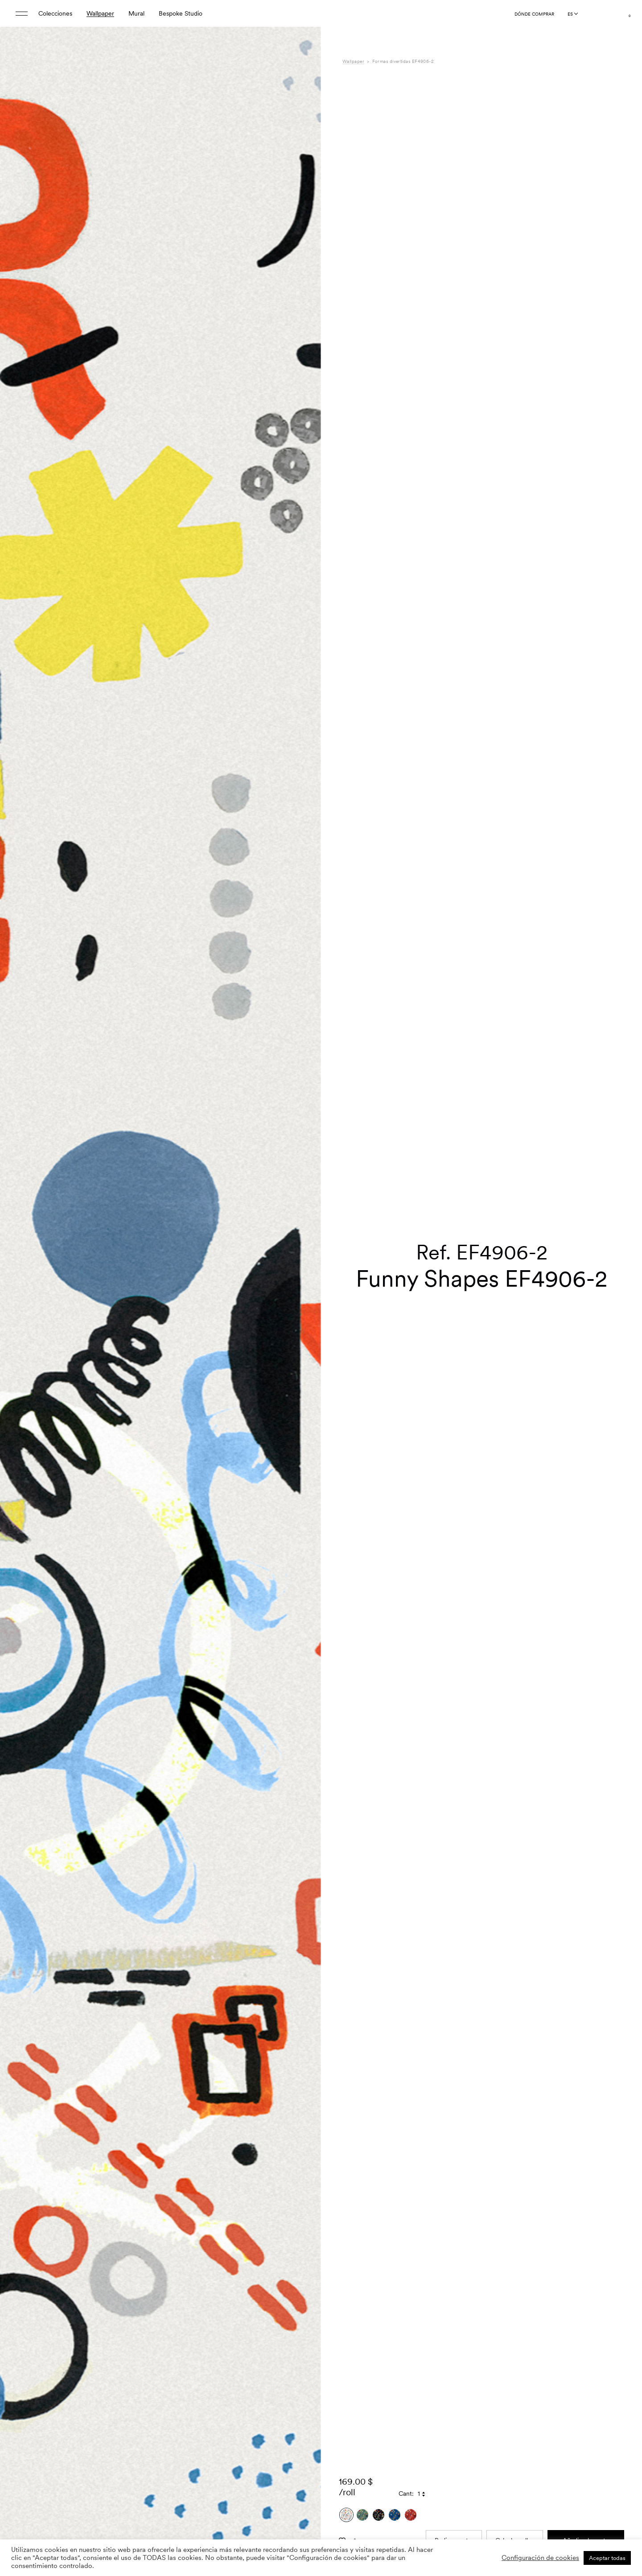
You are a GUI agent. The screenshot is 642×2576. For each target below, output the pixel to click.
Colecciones (55, 13)
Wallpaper (100, 13)
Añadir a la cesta (586, 2444)
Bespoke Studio (180, 13)
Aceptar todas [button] (607, 2558)
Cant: (406, 2397)
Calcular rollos (514, 2444)
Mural (136, 13)
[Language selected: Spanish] (572, 14)
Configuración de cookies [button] (540, 2558)
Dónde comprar (534, 14)
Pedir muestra (454, 2444)
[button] (303, 1310)
